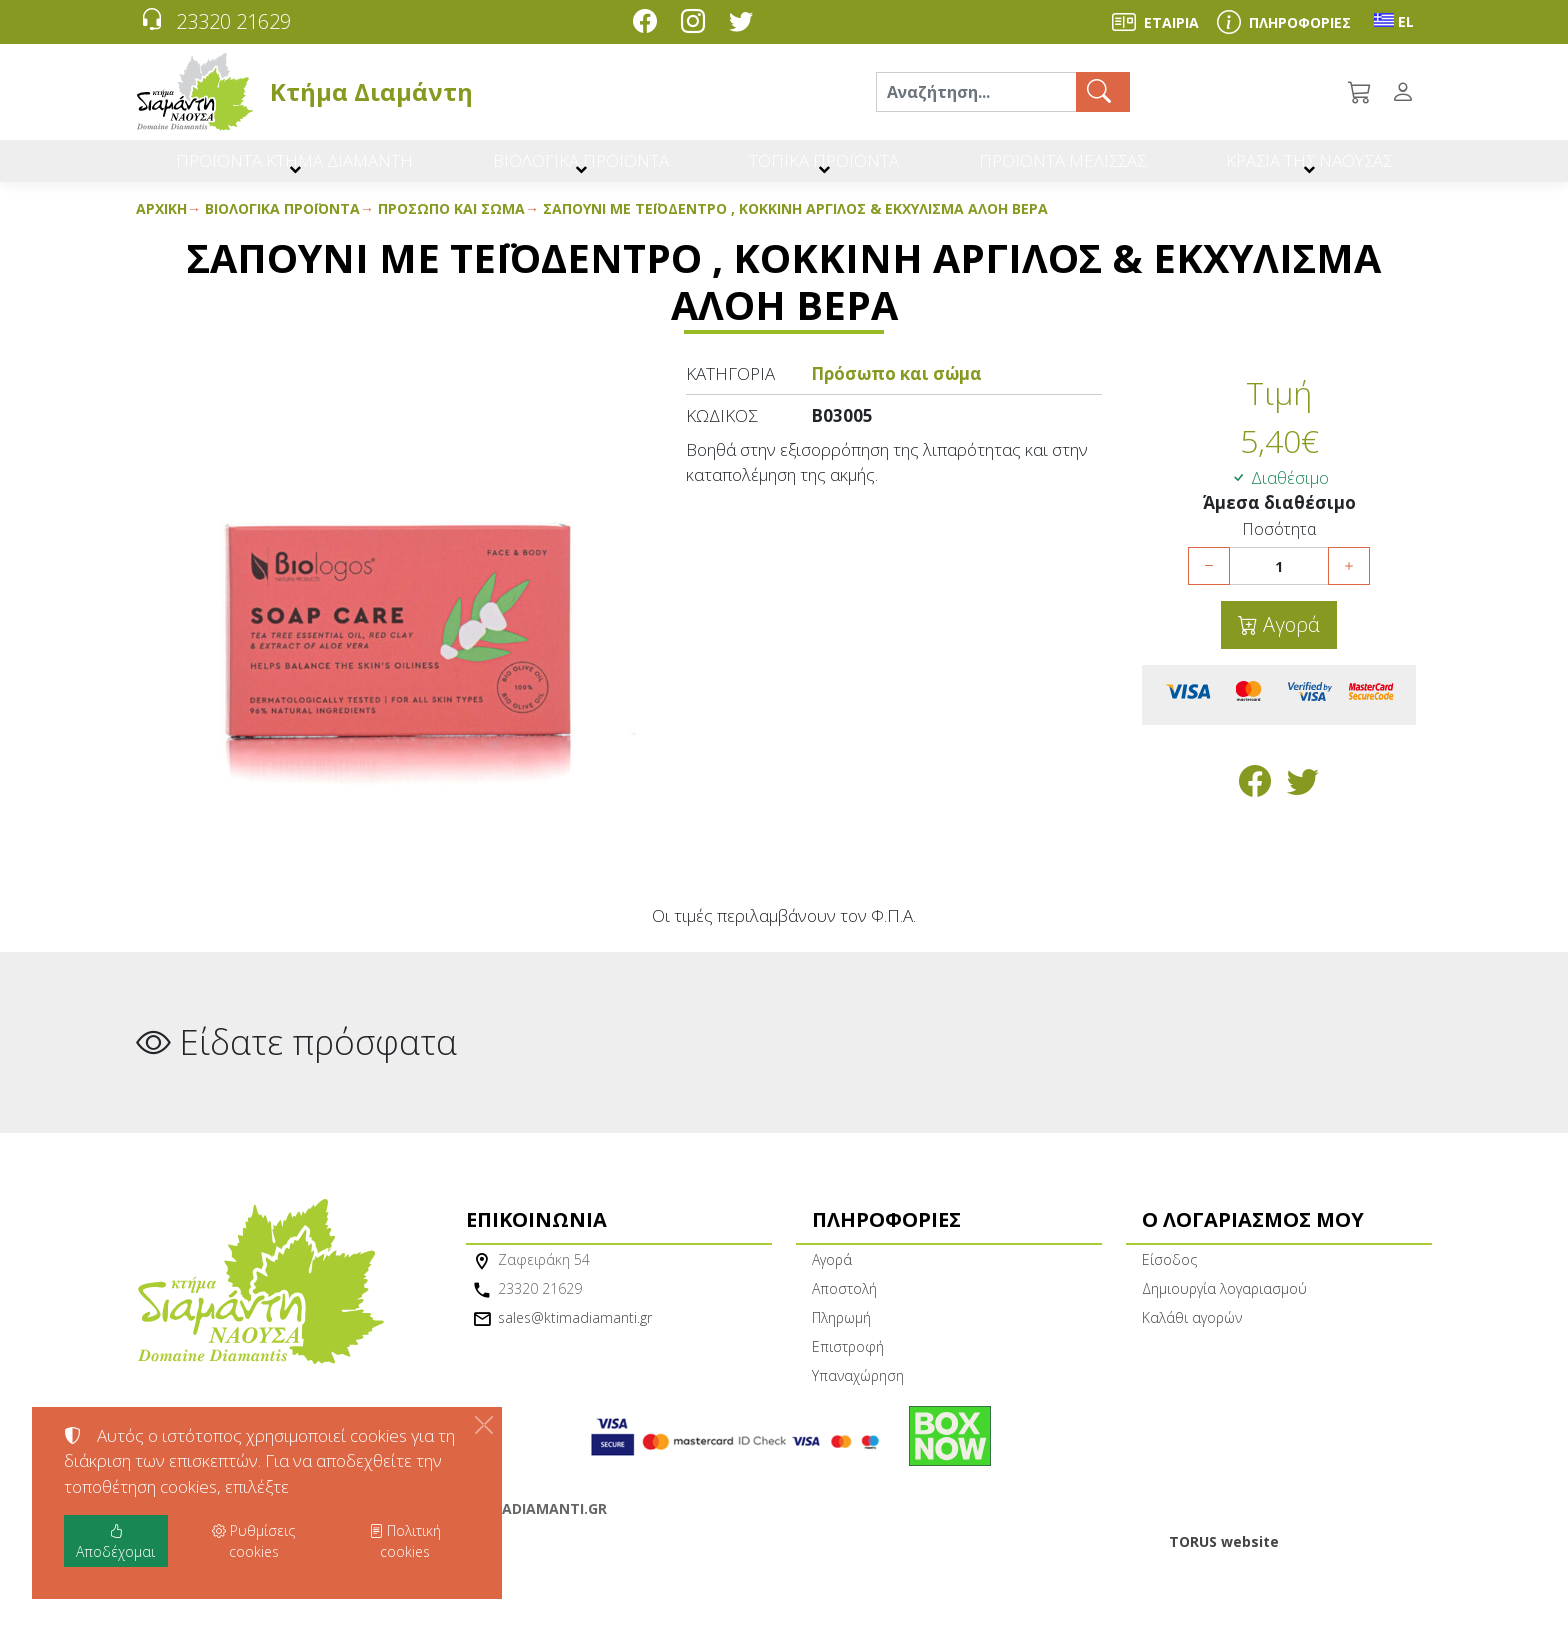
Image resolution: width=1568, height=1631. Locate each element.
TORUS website (1224, 1555)
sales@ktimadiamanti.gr (575, 1331)
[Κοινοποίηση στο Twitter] (1303, 801)
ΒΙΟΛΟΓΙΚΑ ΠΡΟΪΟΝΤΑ (581, 168)
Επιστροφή (848, 1360)
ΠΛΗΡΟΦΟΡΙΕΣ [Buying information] (1300, 22)
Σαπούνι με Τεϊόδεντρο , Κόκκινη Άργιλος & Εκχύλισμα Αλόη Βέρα (795, 222)
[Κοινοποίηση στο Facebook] (1255, 801)
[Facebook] (649, 23)
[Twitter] (745, 23)
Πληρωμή (841, 1331)
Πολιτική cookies (405, 1541)
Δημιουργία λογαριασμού (1224, 1302)
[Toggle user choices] (1407, 92)
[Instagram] (697, 23)
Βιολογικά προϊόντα (282, 222)
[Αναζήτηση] (976, 92)
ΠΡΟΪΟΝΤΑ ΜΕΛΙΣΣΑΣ (1058, 168)
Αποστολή (844, 1302)
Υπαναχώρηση (858, 1389)
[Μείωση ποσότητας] (1209, 581)
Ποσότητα (1279, 543)
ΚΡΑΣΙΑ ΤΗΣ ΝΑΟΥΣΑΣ (1306, 168)
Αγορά (1289, 639)
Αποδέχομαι (115, 1541)
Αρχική (161, 222)
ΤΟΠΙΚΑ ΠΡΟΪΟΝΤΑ (821, 168)
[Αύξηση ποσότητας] (1349, 581)
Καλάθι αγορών (1192, 1331)
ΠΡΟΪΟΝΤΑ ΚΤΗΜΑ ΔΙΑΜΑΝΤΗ (296, 168)
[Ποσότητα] (1279, 581)
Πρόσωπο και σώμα (451, 222)
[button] (1361, 92)
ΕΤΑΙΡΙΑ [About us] (1171, 22)
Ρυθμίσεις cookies (205, 1603)
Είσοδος (1169, 1273)
